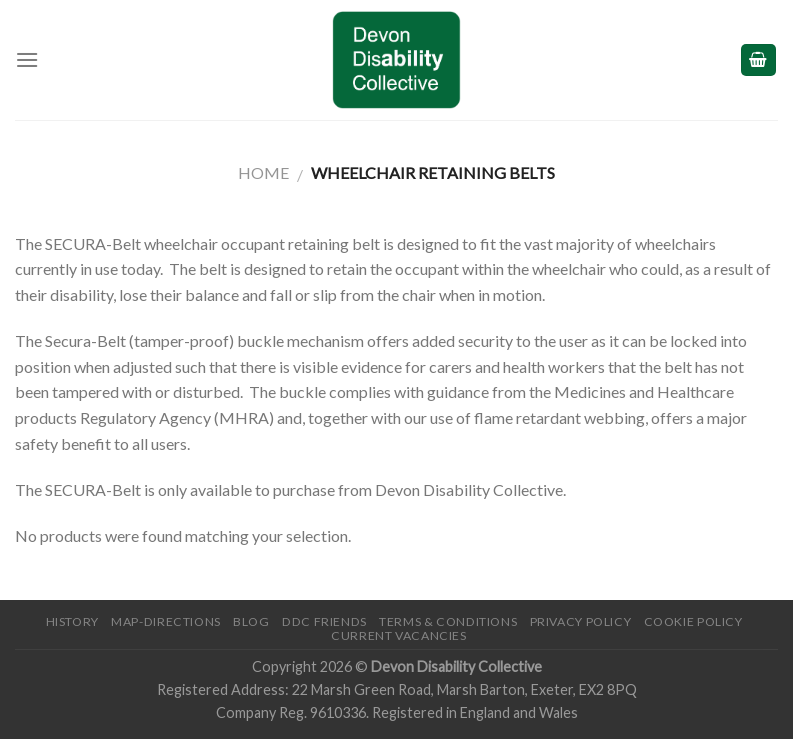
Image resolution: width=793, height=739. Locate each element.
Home (263, 172)
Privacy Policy (581, 621)
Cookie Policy (693, 621)
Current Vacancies (398, 635)
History (72, 621)
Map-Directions (166, 621)
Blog (251, 621)
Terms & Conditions (448, 621)
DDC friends (324, 621)
